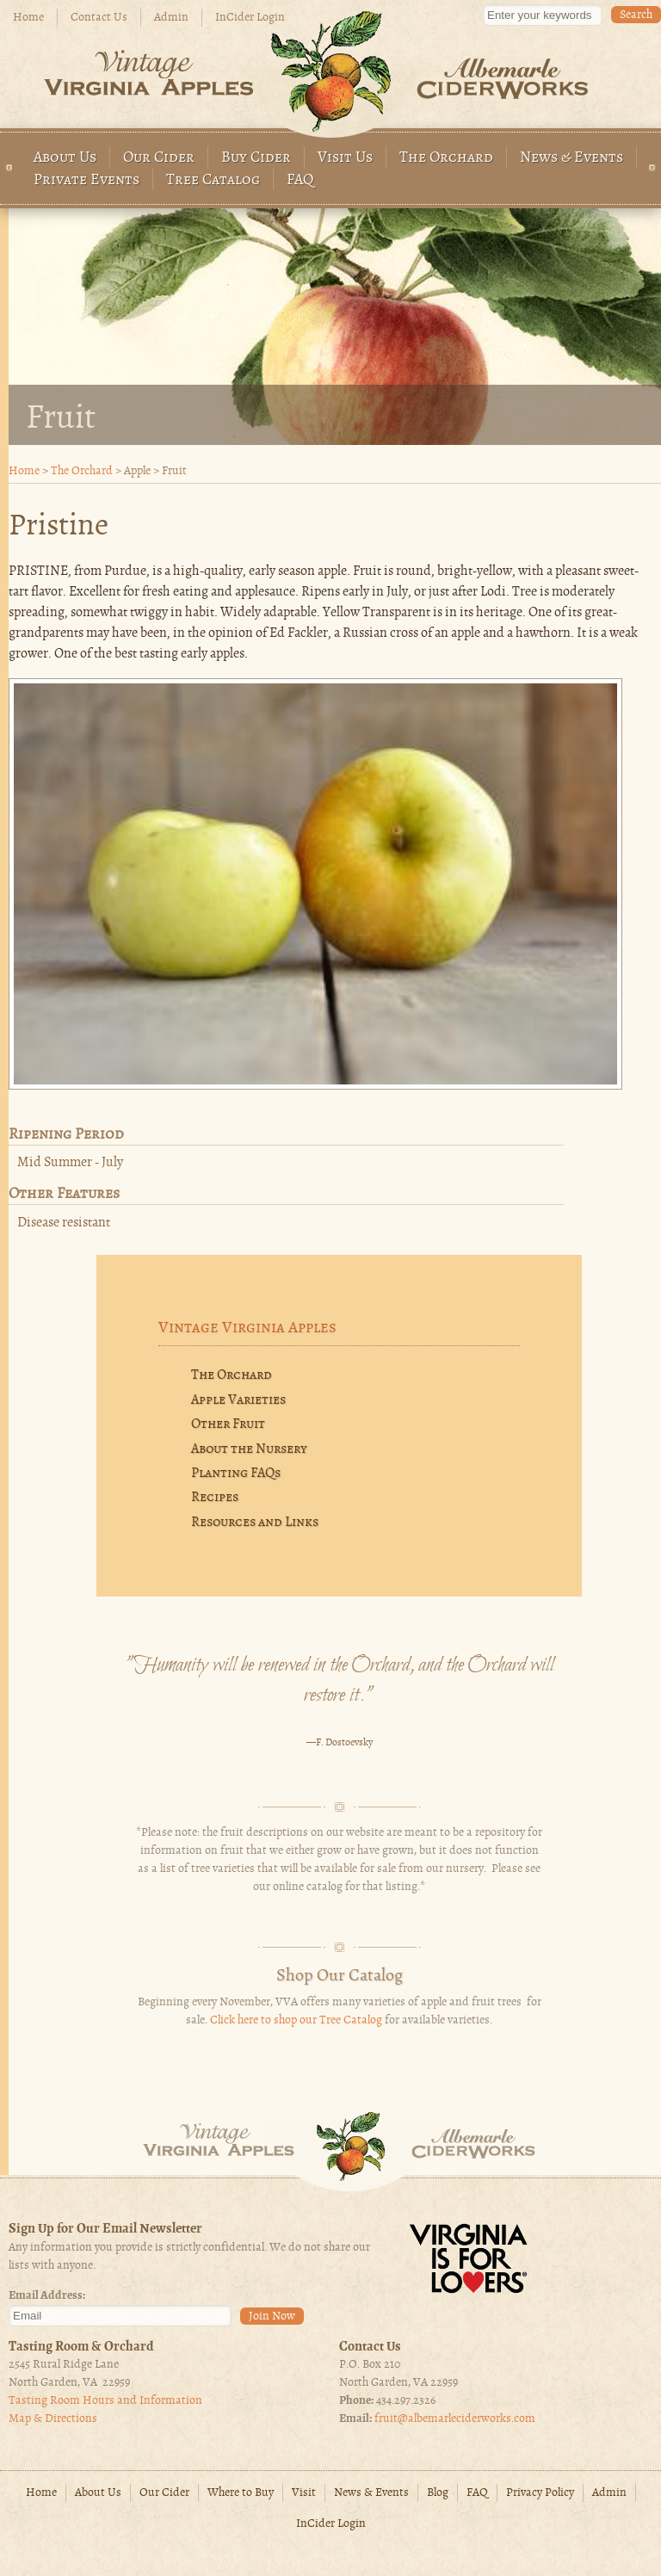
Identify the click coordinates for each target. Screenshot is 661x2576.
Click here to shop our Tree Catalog (296, 2020)
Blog (437, 2492)
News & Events (571, 158)
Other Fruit (228, 1424)
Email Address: (47, 2295)
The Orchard (446, 158)
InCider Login (250, 17)
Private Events (86, 180)
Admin (171, 17)
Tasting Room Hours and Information (105, 2400)
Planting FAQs (236, 1473)
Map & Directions (53, 2418)
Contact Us (99, 17)
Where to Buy (240, 2492)
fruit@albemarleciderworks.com (454, 2418)
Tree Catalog (213, 180)
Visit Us (345, 158)
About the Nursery (249, 1449)
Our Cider (159, 158)
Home (28, 17)
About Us (65, 158)
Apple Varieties (238, 1400)
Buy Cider (256, 158)
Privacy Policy (540, 2492)
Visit (304, 2492)
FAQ (300, 180)
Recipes (214, 1497)
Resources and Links (254, 1522)
